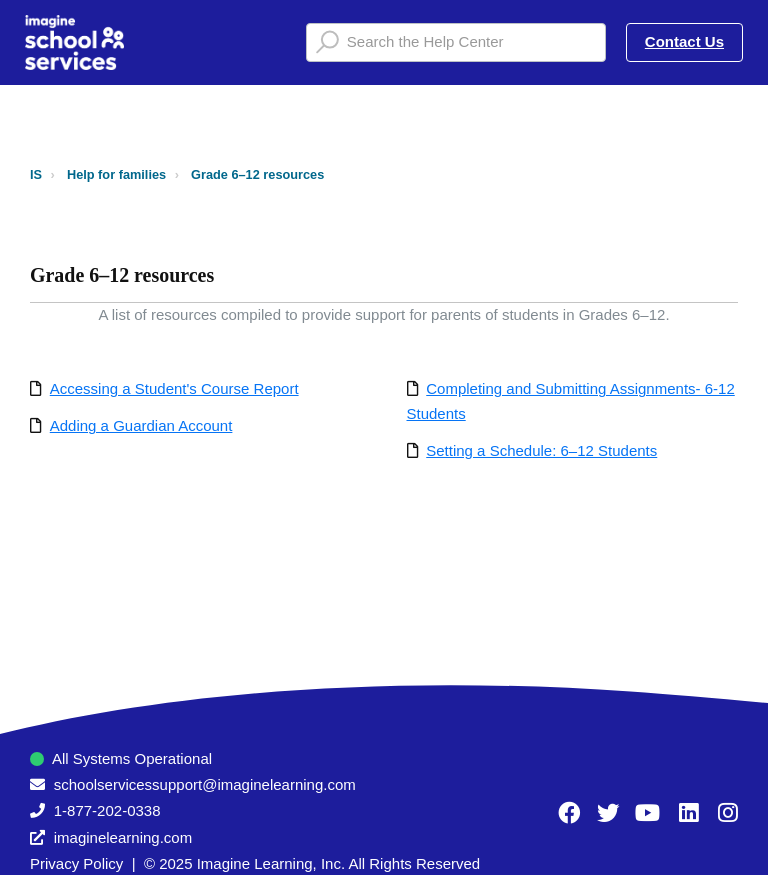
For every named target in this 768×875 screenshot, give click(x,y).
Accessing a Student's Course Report (174, 388)
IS (36, 174)
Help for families (116, 174)
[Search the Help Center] (456, 42)
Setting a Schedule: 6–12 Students (541, 450)
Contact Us (684, 41)
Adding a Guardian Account (141, 425)
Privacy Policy (76, 863)
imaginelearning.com (123, 837)
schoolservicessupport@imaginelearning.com (205, 784)
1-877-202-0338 (107, 810)
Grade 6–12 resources (257, 174)
